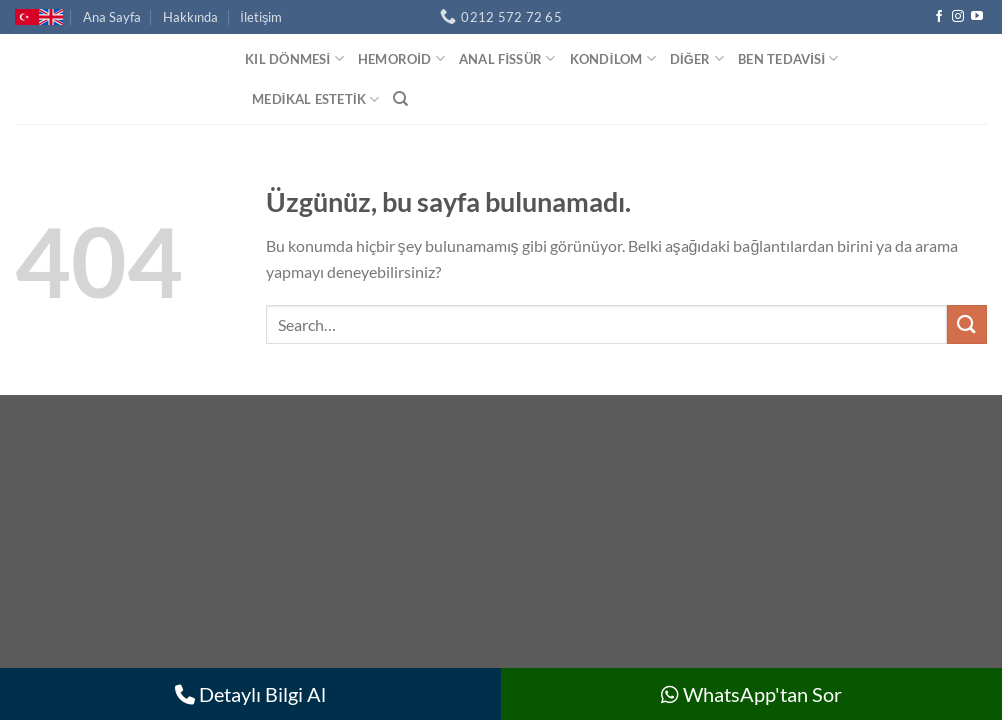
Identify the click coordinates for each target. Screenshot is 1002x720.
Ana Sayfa (112, 17)
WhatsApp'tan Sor (751, 694)
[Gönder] (967, 324)
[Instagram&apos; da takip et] (958, 17)
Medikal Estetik (315, 99)
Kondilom (613, 58)
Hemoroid (401, 58)
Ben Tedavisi (788, 58)
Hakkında (190, 17)
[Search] (400, 99)
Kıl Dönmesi (294, 58)
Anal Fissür (507, 58)
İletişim (261, 17)
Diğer (697, 58)
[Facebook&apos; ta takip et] (939, 17)
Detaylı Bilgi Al (250, 694)
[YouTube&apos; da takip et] (977, 17)
